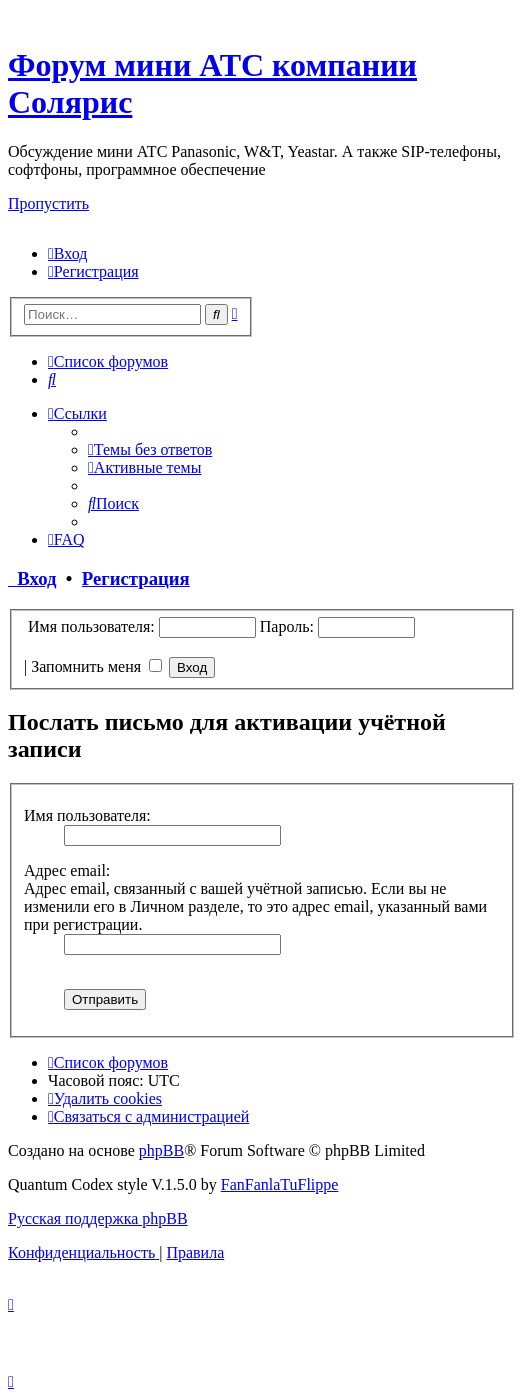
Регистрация (136, 578)
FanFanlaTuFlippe (280, 1184)
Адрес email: (67, 870)
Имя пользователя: (87, 815)
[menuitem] (67, 253)
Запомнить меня (96, 666)
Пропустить (48, 203)
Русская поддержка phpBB (98, 1218)
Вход (32, 578)
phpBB (161, 1150)
